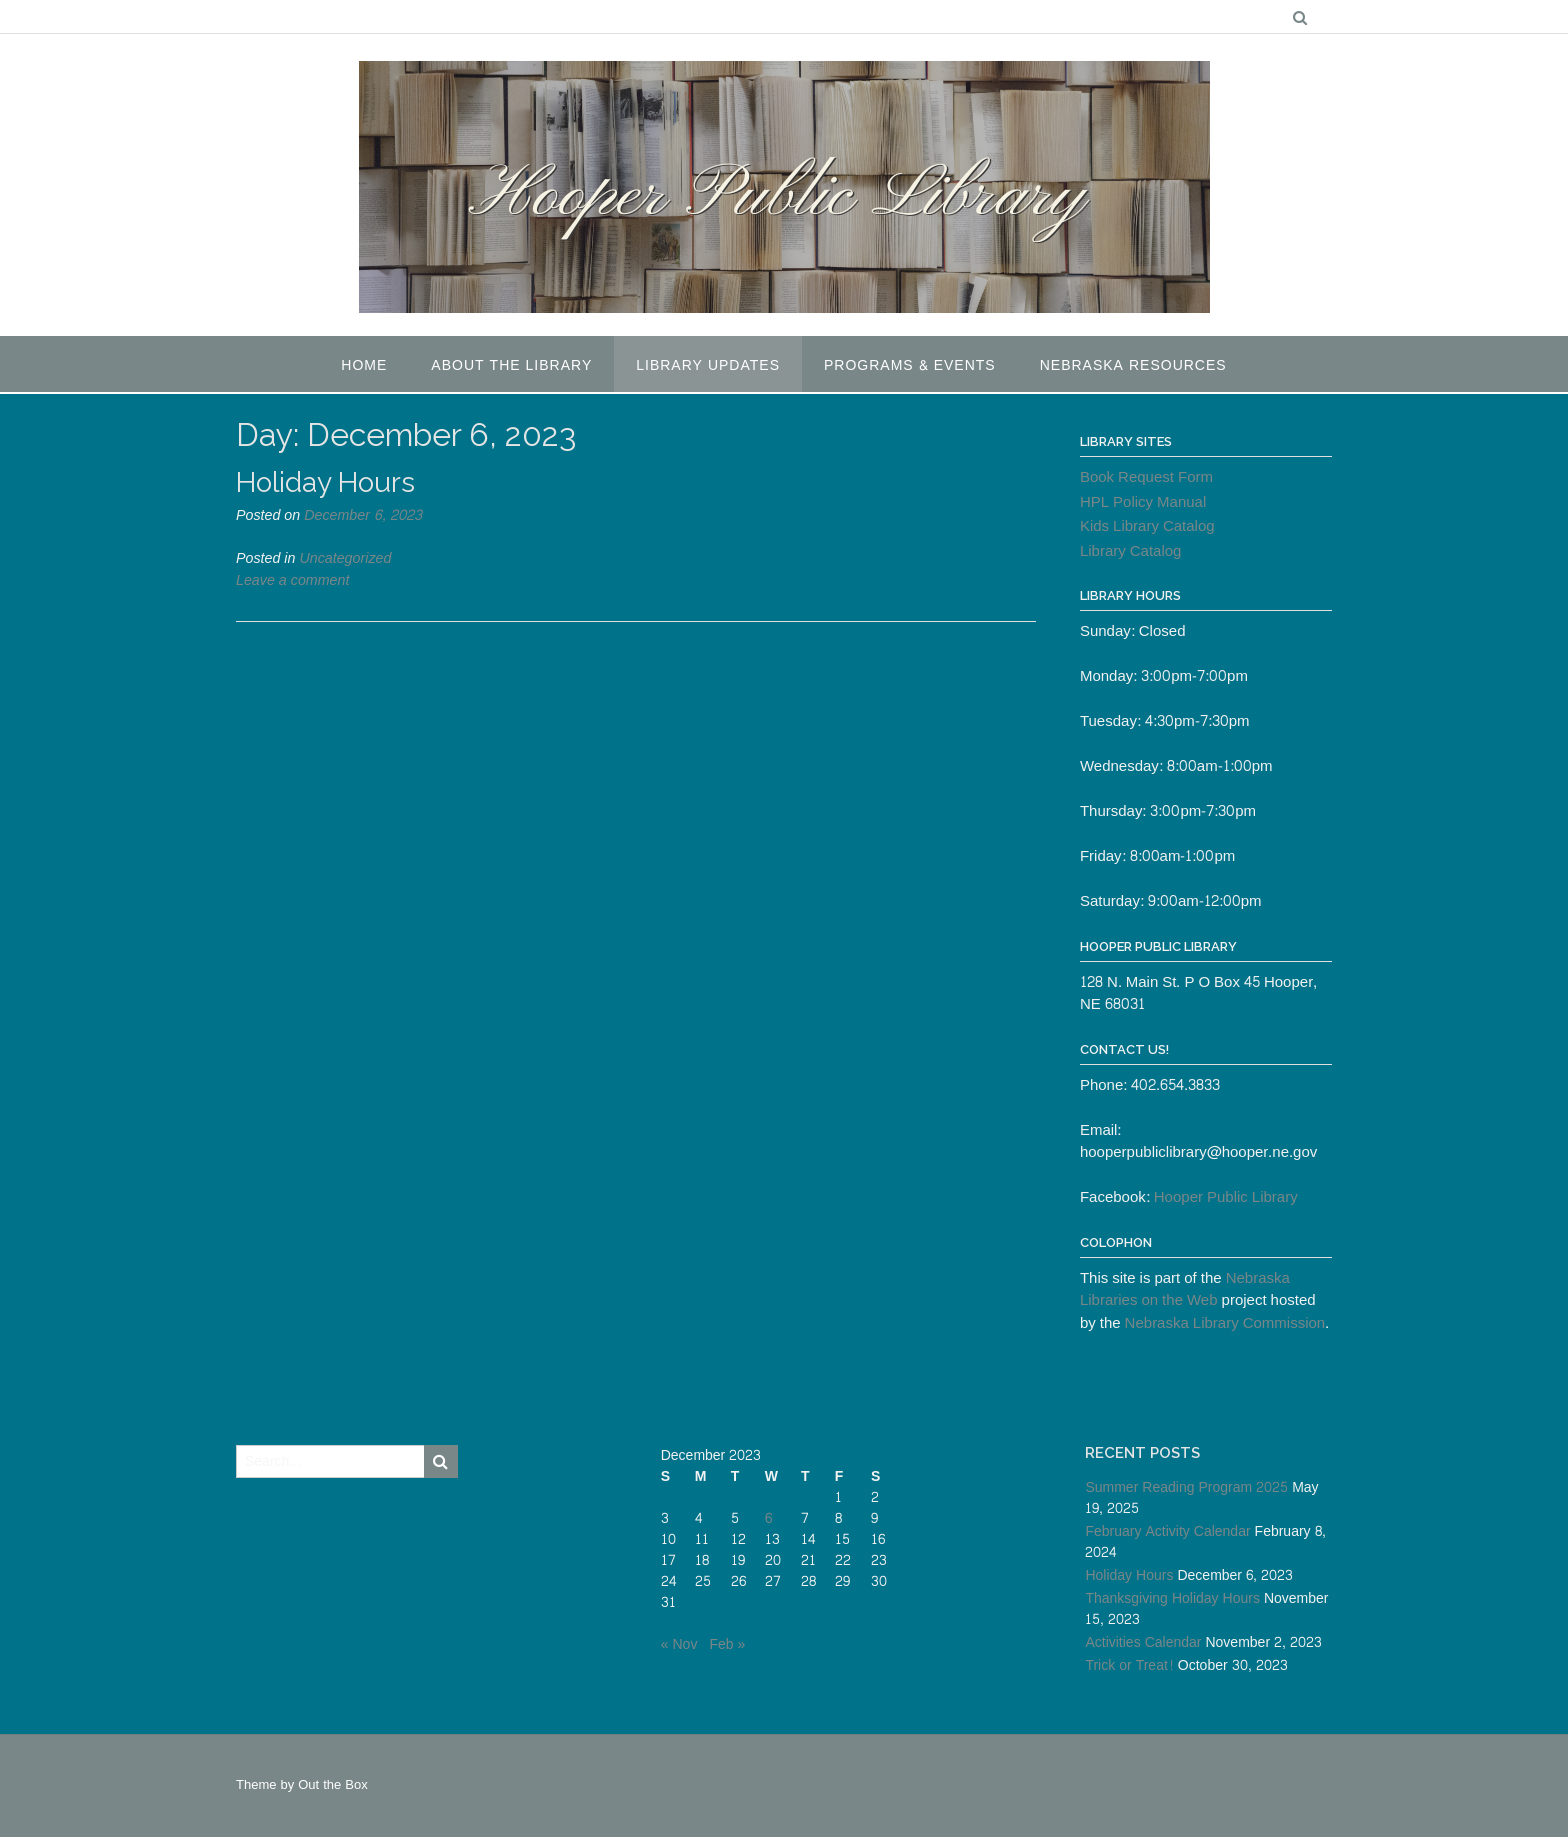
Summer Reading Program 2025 (1186, 1487)
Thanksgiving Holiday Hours (1172, 1598)
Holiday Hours (325, 482)
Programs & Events (910, 365)
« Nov (679, 1644)
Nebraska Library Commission (1225, 1323)
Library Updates (708, 365)
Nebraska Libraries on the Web (1185, 1290)
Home (364, 365)
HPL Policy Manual (1143, 502)
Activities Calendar (1143, 1642)
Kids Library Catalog (1147, 526)
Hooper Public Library (1226, 1197)
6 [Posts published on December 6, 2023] (768, 1518)
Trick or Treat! (1129, 1665)
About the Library (511, 365)
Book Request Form (1146, 477)
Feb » (727, 1644)
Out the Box (332, 1785)
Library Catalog (1131, 551)
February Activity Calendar (1167, 1531)
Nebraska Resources (1133, 365)
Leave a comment (292, 580)
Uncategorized (345, 558)
